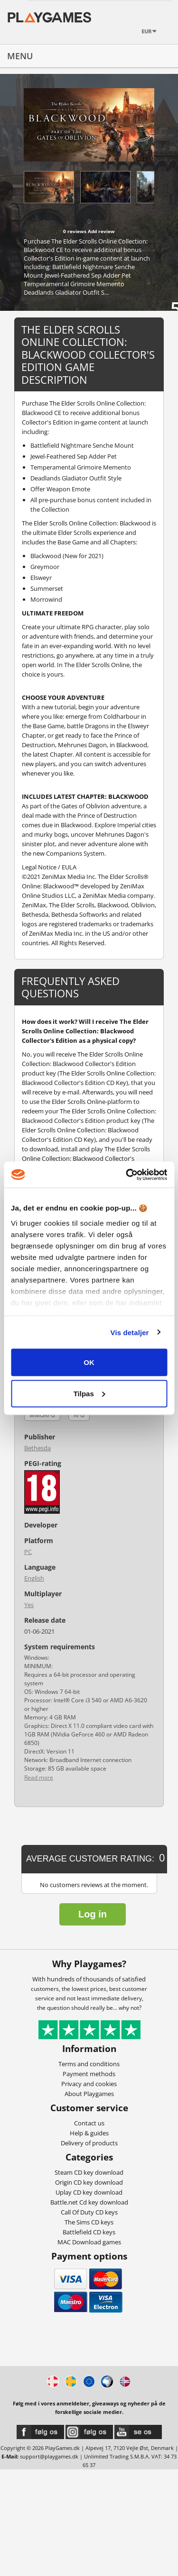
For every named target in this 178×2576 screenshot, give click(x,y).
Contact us (89, 2123)
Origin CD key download (89, 2182)
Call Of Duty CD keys (89, 2212)
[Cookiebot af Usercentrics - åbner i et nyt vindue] (126, 1174)
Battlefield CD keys (89, 2232)
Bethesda (37, 1448)
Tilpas (89, 1393)
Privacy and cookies (89, 2083)
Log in (92, 1914)
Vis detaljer (130, 1332)
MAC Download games (89, 2242)
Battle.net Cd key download (89, 2202)
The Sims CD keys (89, 2222)
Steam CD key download (89, 2172)
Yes (29, 1604)
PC (28, 1551)
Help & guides (89, 2133)
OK (89, 1362)
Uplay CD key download (89, 2192)
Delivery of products (89, 2143)
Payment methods (89, 2074)
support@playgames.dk (49, 2456)
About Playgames (89, 2093)
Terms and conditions (89, 2064)
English (34, 1578)
